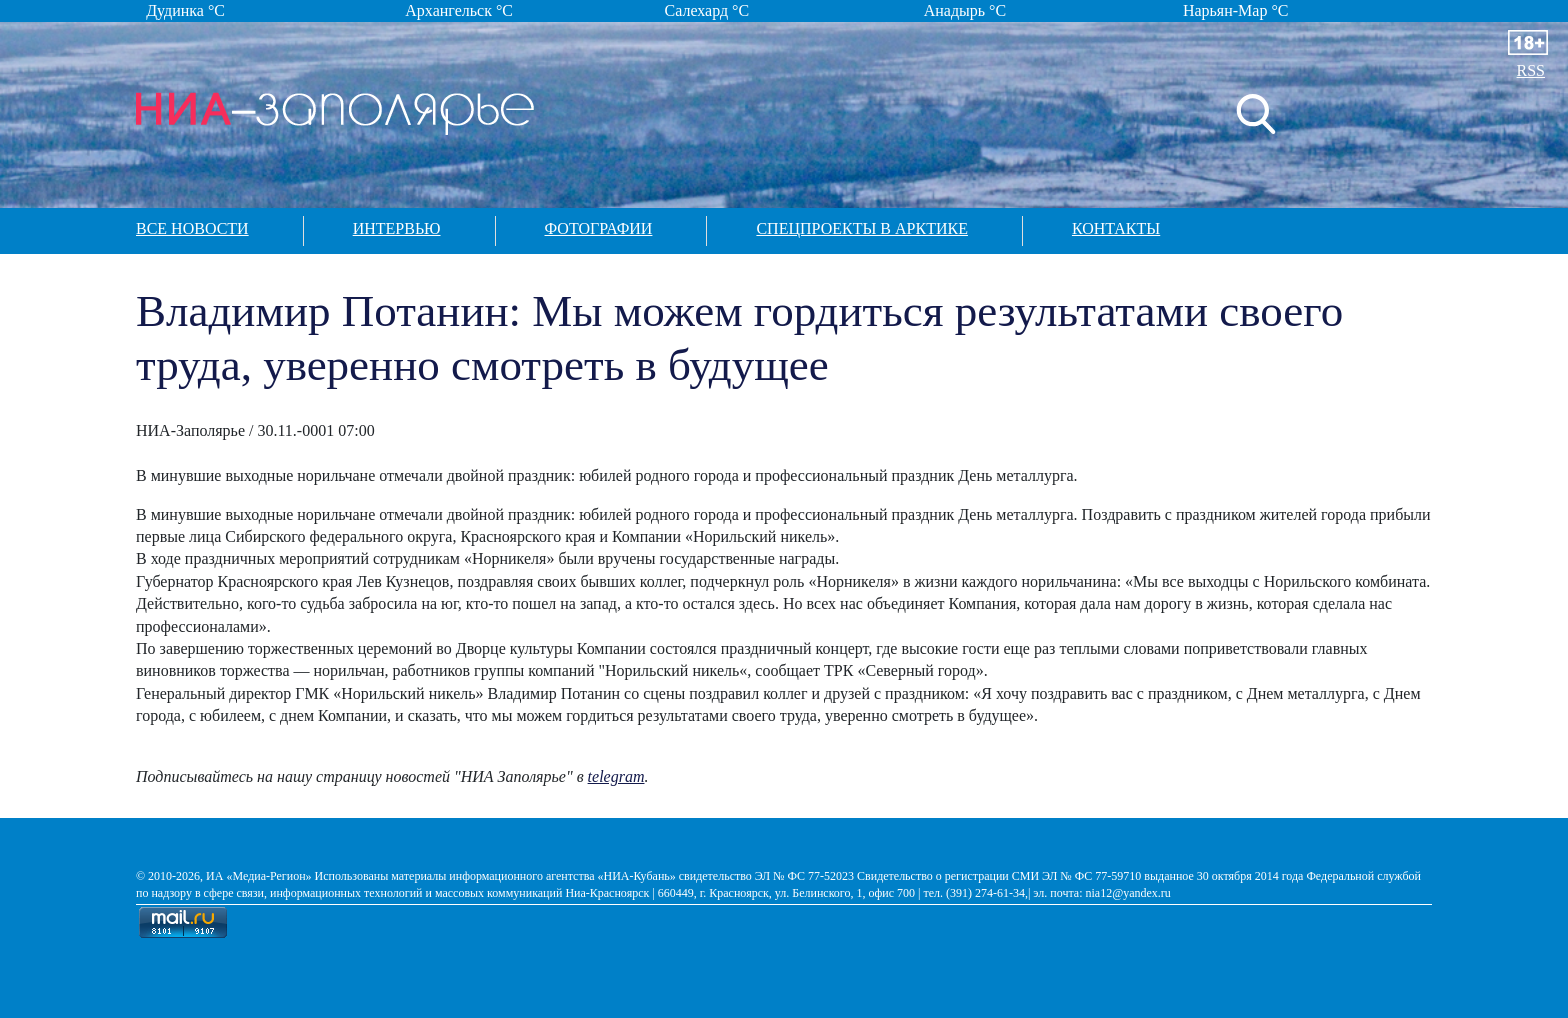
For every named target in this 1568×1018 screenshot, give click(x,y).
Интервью (397, 228)
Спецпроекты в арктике (862, 228)
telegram (616, 776)
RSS (1531, 70)
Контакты (1116, 228)
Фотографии (599, 228)
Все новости (192, 228)
